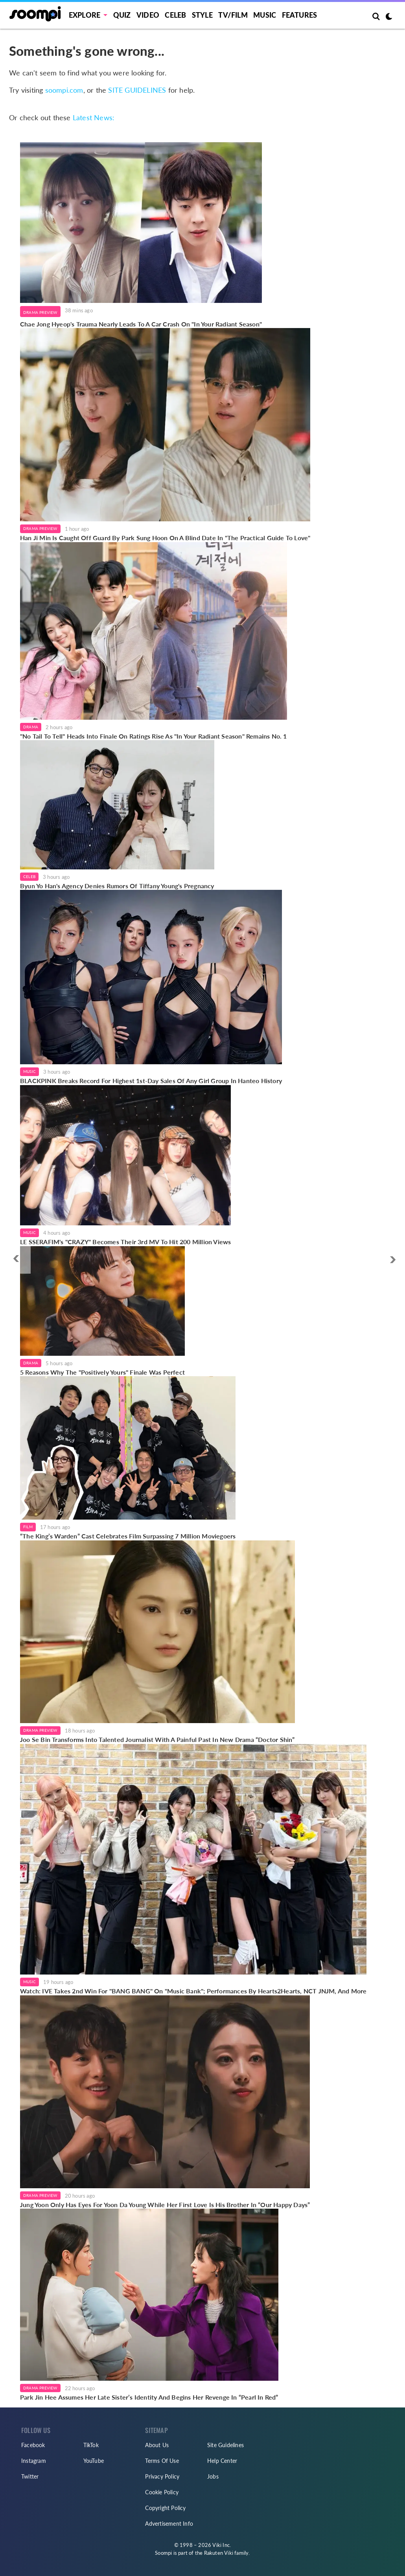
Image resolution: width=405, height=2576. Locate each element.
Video (147, 15)
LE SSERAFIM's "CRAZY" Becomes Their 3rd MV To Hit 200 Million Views (125, 1241)
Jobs (213, 2476)
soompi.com (64, 90)
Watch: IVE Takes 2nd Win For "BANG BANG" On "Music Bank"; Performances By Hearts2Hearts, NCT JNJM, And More (193, 1991)
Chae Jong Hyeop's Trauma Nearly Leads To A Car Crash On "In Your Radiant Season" (141, 324)
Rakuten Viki (218, 2553)
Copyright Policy (165, 2507)
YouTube (93, 2460)
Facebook (33, 2445)
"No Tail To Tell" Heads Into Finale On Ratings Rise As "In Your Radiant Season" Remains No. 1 (153, 736)
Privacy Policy (162, 2476)
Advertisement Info (169, 2523)
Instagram (33, 2460)
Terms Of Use (162, 2460)
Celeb (175, 15)
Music (264, 15)
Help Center (222, 2460)
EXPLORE (84, 15)
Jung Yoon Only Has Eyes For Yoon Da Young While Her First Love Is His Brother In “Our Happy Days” (165, 2204)
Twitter (30, 2476)
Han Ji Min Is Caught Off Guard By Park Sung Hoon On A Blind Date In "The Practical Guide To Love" (165, 537)
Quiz (122, 15)
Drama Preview (40, 312)
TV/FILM (232, 15)
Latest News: (93, 117)
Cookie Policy (162, 2492)
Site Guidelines (225, 2445)
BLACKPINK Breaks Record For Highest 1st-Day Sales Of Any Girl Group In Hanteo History (151, 1080)
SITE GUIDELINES (137, 90)
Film (28, 1526)
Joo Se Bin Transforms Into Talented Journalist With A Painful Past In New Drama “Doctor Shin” (157, 1739)
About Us (157, 2445)
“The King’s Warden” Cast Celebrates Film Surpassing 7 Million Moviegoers (128, 1536)
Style (202, 15)
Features (299, 15)
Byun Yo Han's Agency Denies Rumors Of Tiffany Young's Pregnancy (117, 885)
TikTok (91, 2445)
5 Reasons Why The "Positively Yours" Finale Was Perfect (102, 1372)
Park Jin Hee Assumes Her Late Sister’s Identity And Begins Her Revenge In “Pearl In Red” (149, 2397)
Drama (30, 726)
